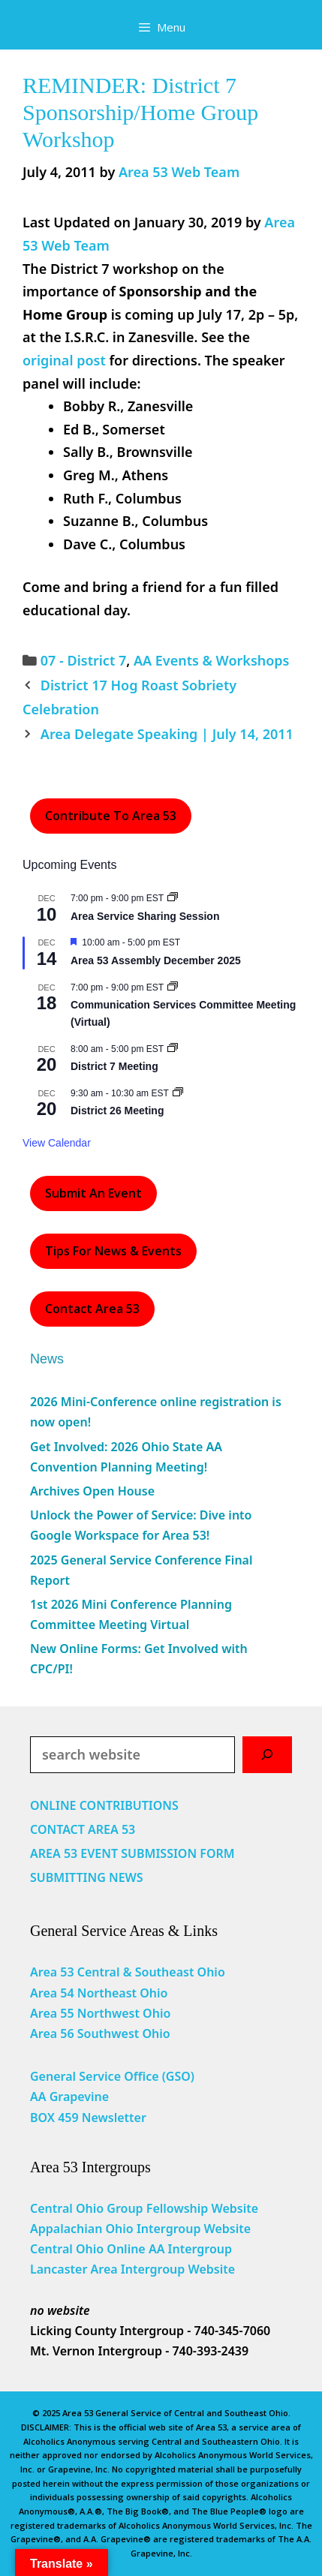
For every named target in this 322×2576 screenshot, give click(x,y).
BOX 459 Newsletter (88, 2117)
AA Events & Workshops (212, 660)
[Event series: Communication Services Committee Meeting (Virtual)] (172, 987)
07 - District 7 (83, 660)
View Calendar (57, 1143)
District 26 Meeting (117, 1111)
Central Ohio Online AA (99, 2249)
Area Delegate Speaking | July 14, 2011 (167, 734)
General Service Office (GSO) (112, 2076)
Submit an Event (93, 1193)
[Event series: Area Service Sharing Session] (172, 898)
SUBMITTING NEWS (86, 1877)
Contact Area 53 (92, 1308)
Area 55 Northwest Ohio (100, 2013)
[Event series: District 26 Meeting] (178, 1093)
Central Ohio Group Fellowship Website (144, 2208)
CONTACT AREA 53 (82, 1829)
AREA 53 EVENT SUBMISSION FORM (132, 1853)
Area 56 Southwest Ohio (100, 2033)
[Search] (267, 1754)
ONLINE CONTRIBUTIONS (104, 1805)
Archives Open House (92, 1491)
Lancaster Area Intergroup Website (132, 2269)
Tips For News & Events (113, 1251)
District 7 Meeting (114, 1066)
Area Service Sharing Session (145, 916)
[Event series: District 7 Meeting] (172, 1049)
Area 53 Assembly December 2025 (156, 960)
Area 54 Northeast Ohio (98, 1993)
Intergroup (200, 2249)
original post (64, 360)
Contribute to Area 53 (110, 815)
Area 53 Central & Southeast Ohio (127, 1972)
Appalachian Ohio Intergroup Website (140, 2228)
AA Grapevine (69, 2096)
